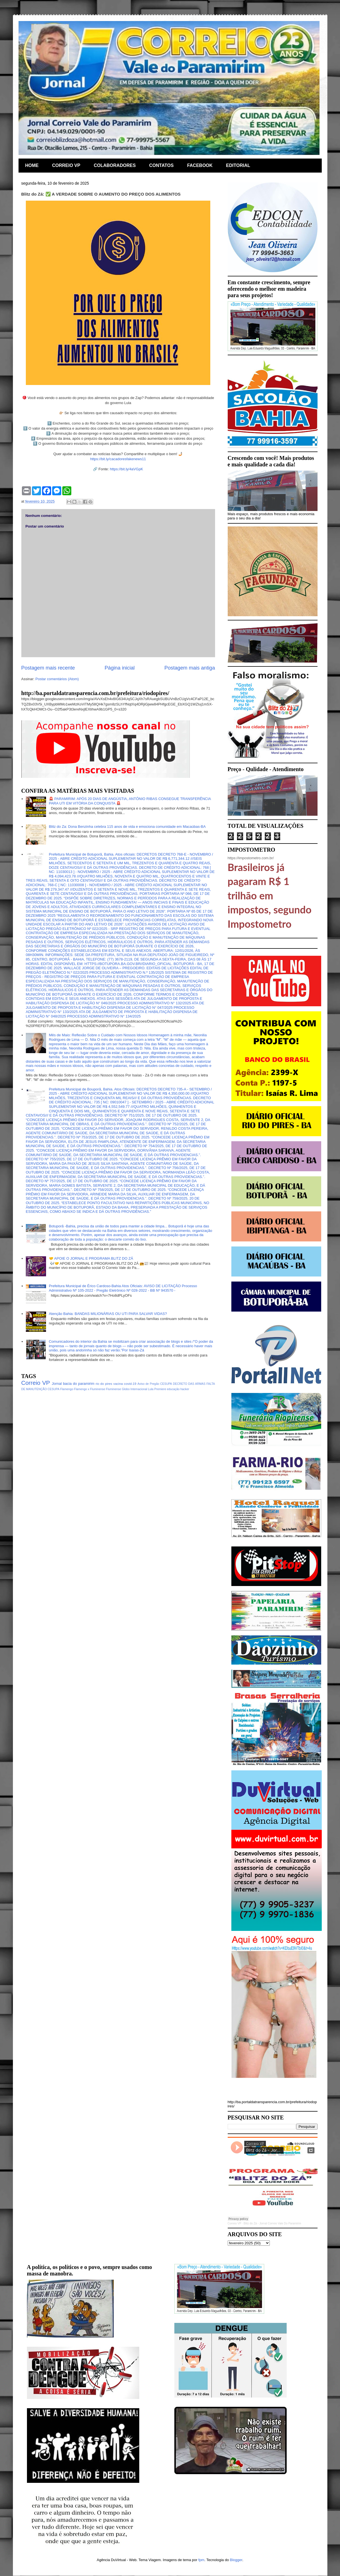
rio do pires (103, 1383)
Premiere (160, 1389)
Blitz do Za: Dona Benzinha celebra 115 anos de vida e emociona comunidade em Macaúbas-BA (127, 826)
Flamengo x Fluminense (89, 1389)
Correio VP (35, 1382)
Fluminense (113, 1389)
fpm (201, 2560)
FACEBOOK (200, 165)
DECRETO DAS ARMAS (189, 1383)
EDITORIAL (238, 165)
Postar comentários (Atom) (57, 679)
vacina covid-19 (124, 1383)
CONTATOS (161, 165)
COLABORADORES (115, 165)
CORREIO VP (66, 165)
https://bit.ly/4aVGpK (126, 469)
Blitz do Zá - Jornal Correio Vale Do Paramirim (272, 2223)
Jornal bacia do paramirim (73, 1383)
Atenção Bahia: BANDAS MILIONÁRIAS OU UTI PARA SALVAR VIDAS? (108, 1314)
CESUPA (166, 1383)
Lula (151, 1389)
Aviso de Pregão (148, 1383)
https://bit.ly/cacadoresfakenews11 (118, 459)
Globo (126, 1389)
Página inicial (119, 668)
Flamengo (66, 1389)
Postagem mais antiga (190, 668)
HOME (32, 165)
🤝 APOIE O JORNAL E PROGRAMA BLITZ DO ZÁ (91, 1258)
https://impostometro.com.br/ (251, 858)
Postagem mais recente (48, 668)
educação (173, 1389)
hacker (185, 1389)
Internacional (139, 1389)
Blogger (236, 2560)
